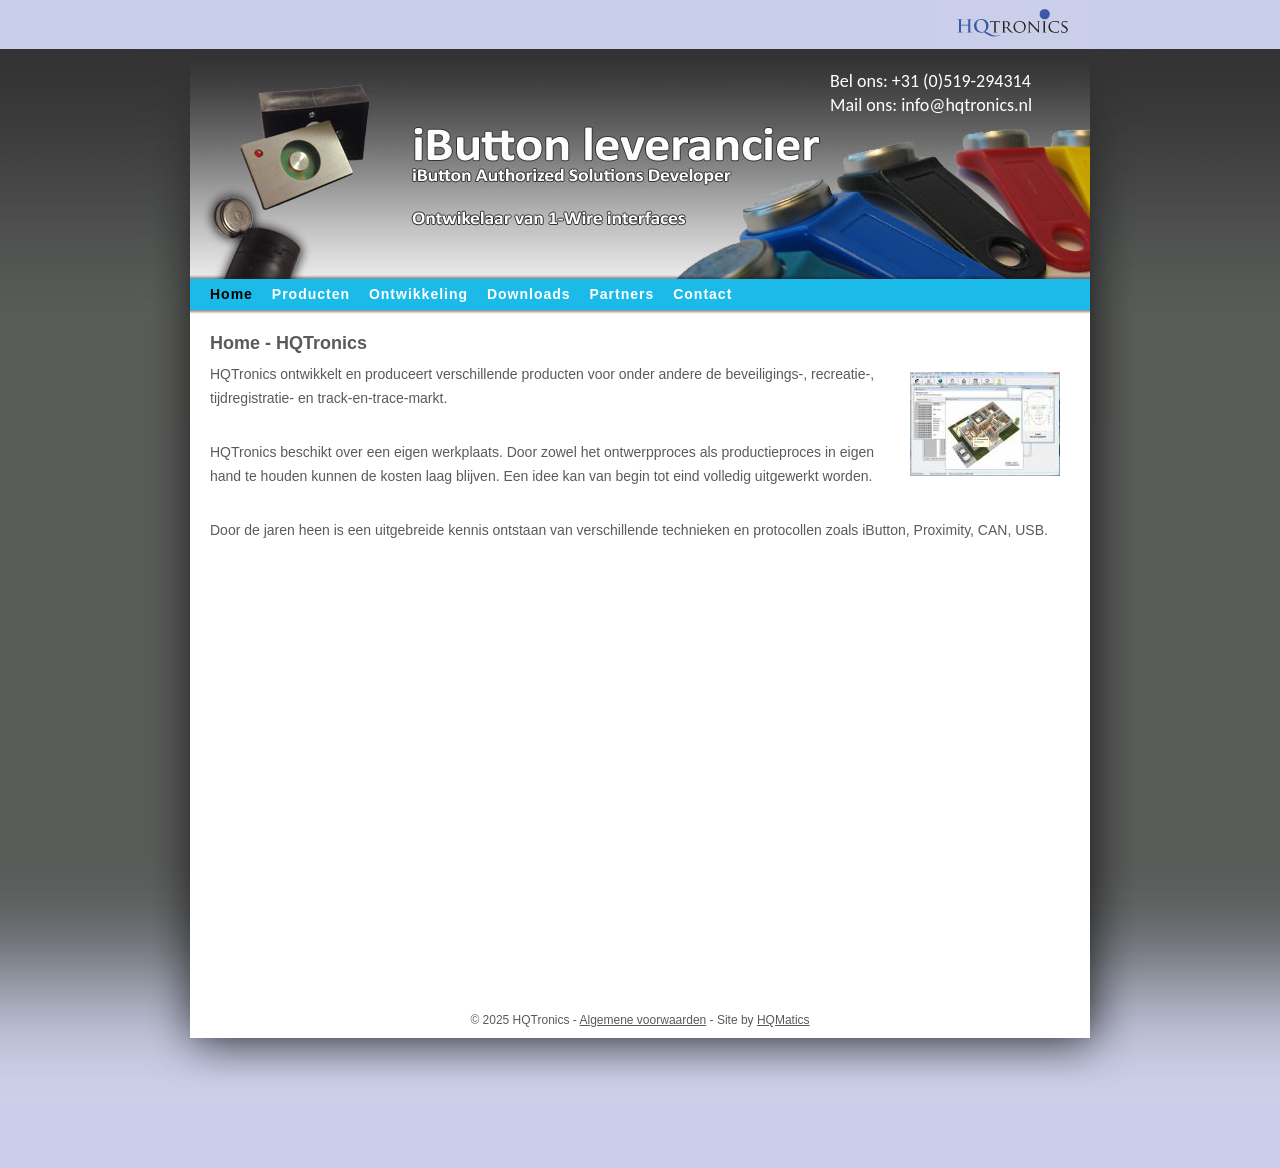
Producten (311, 294)
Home (231, 294)
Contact (702, 294)
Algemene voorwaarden (643, 1020)
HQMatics (783, 1020)
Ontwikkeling (418, 294)
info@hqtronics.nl (966, 105)
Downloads (529, 294)
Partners (622, 294)
